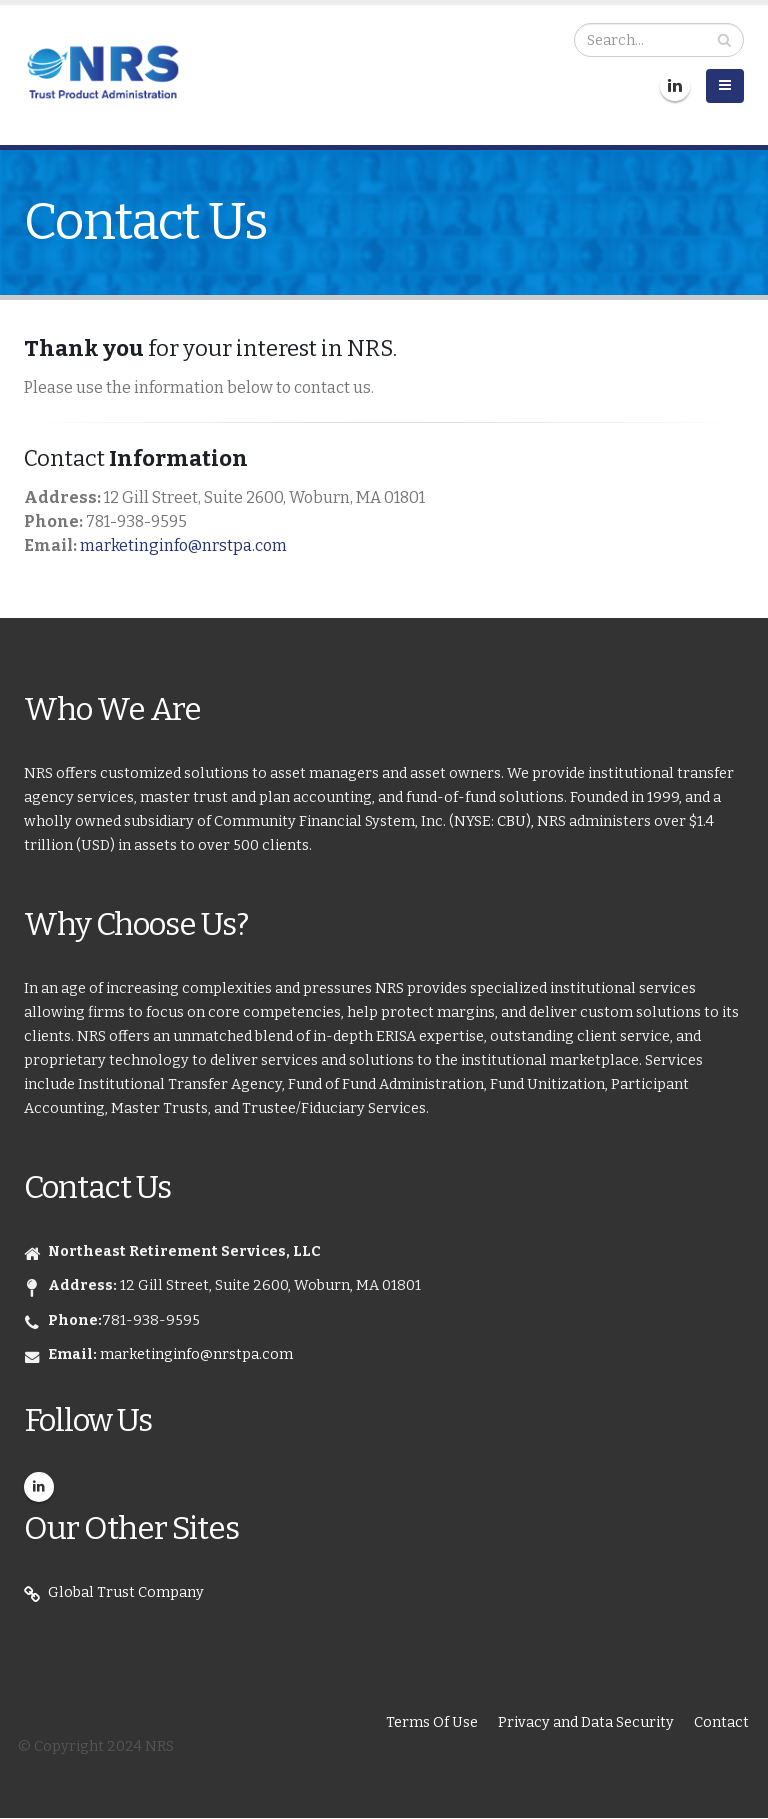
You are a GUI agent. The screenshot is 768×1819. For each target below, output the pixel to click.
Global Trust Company (126, 1592)
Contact (721, 1722)
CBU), (517, 821)
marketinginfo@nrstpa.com (183, 545)
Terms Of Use (432, 1722)
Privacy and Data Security (586, 1722)
